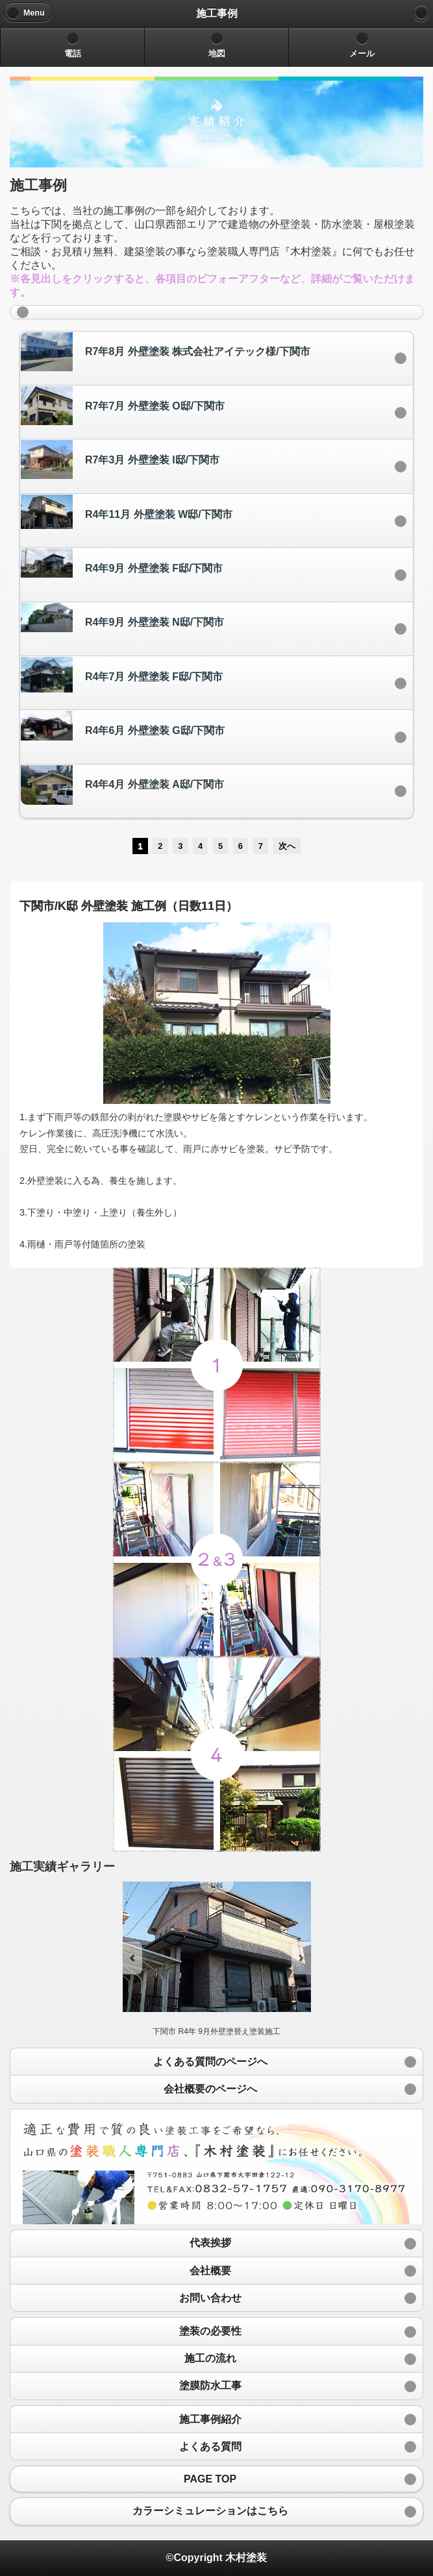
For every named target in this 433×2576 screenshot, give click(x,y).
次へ (286, 846)
